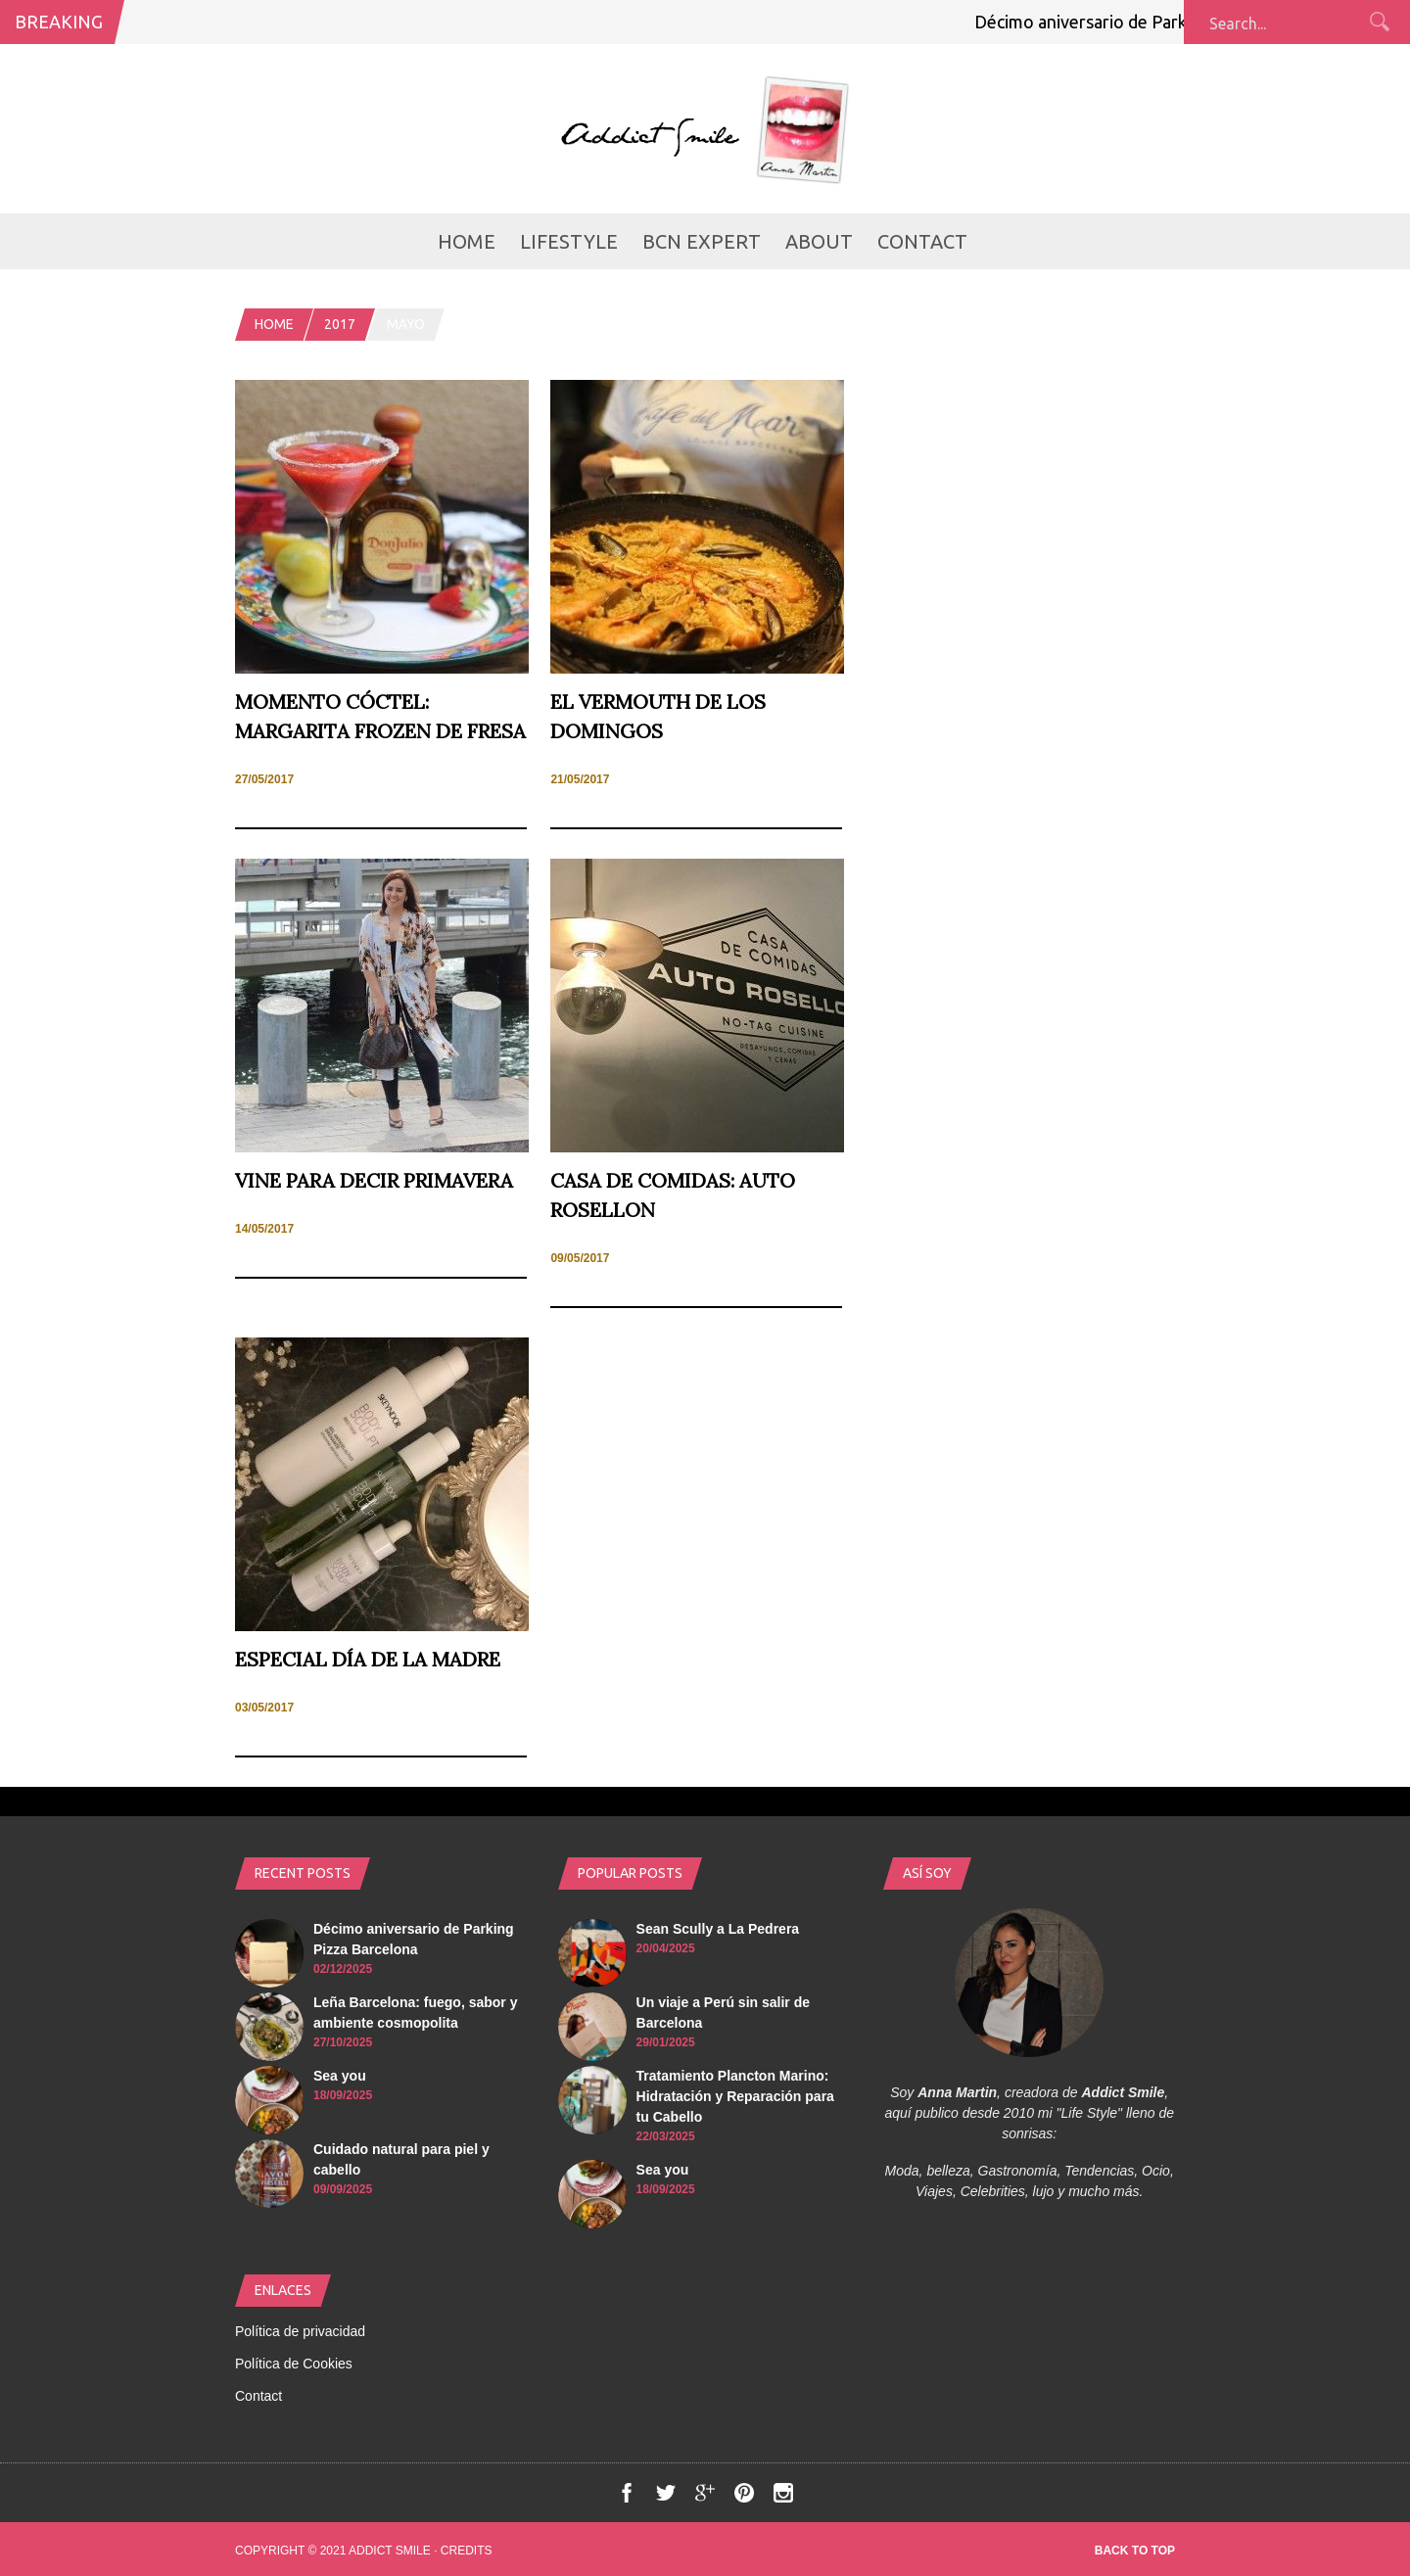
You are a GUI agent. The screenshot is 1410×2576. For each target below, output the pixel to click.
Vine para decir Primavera (374, 1180)
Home (466, 241)
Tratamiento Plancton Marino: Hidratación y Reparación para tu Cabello (735, 2096)
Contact (922, 241)
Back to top (1135, 2550)
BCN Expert (701, 241)
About (819, 241)
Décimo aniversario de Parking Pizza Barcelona (1164, 21)
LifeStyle (569, 241)
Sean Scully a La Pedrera (718, 1929)
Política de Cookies (293, 2363)
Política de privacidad (300, 2331)
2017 (339, 324)
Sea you (339, 2076)
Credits (467, 2550)
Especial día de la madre (367, 1659)
